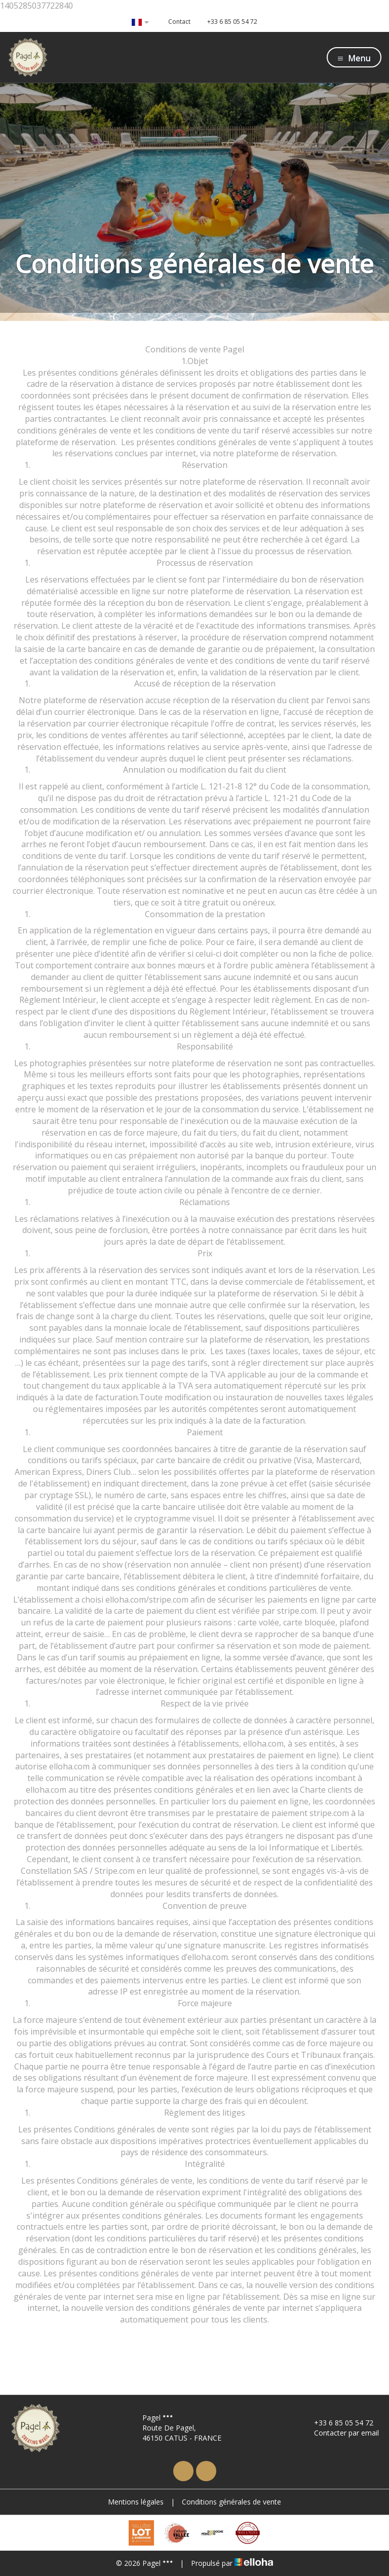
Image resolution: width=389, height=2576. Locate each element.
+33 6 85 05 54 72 (337, 2422)
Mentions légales (136, 2502)
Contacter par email (340, 2433)
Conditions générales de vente (231, 2502)
